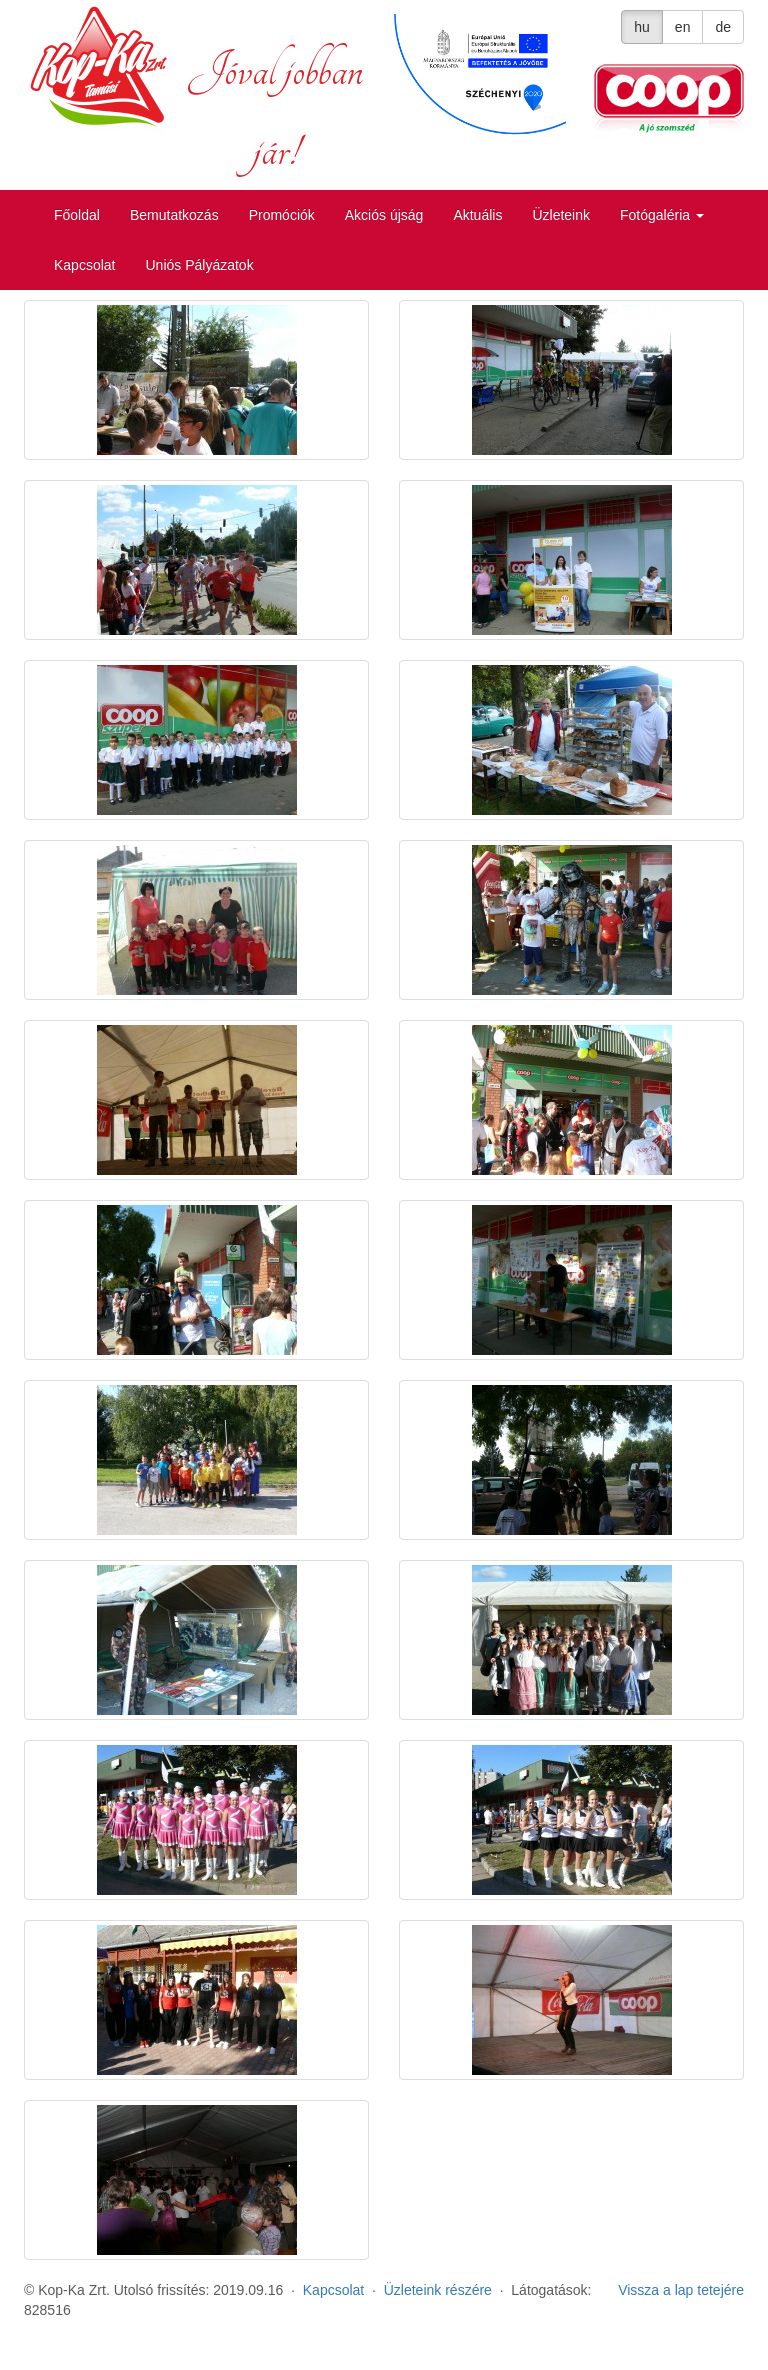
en (683, 27)
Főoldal (77, 215)
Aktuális (477, 215)
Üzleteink (561, 215)
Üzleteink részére (438, 2290)
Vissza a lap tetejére (681, 2290)
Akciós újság (384, 215)
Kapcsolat (84, 265)
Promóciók (282, 215)
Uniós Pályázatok (199, 265)
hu (642, 27)
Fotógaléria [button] (662, 215)
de (723, 27)
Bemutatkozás (174, 215)
